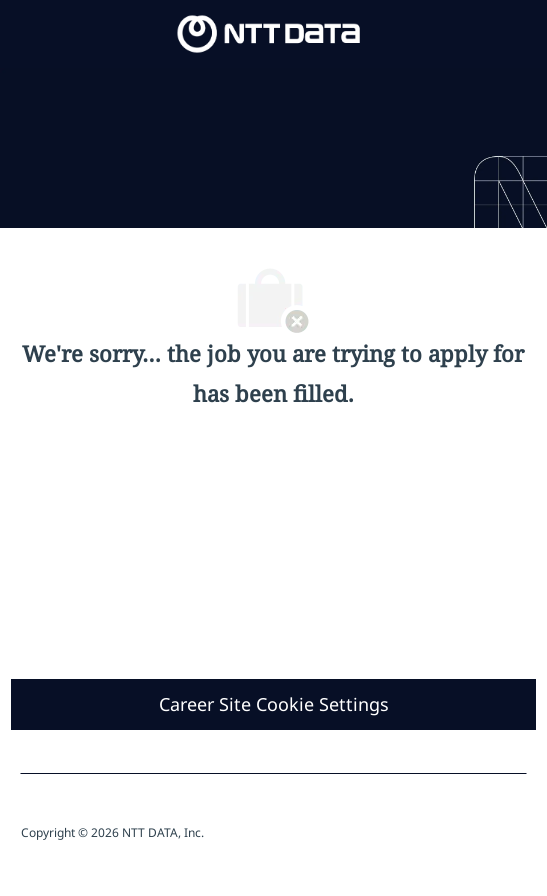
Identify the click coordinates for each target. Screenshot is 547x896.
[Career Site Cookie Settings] (274, 704)
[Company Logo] (269, 32)
